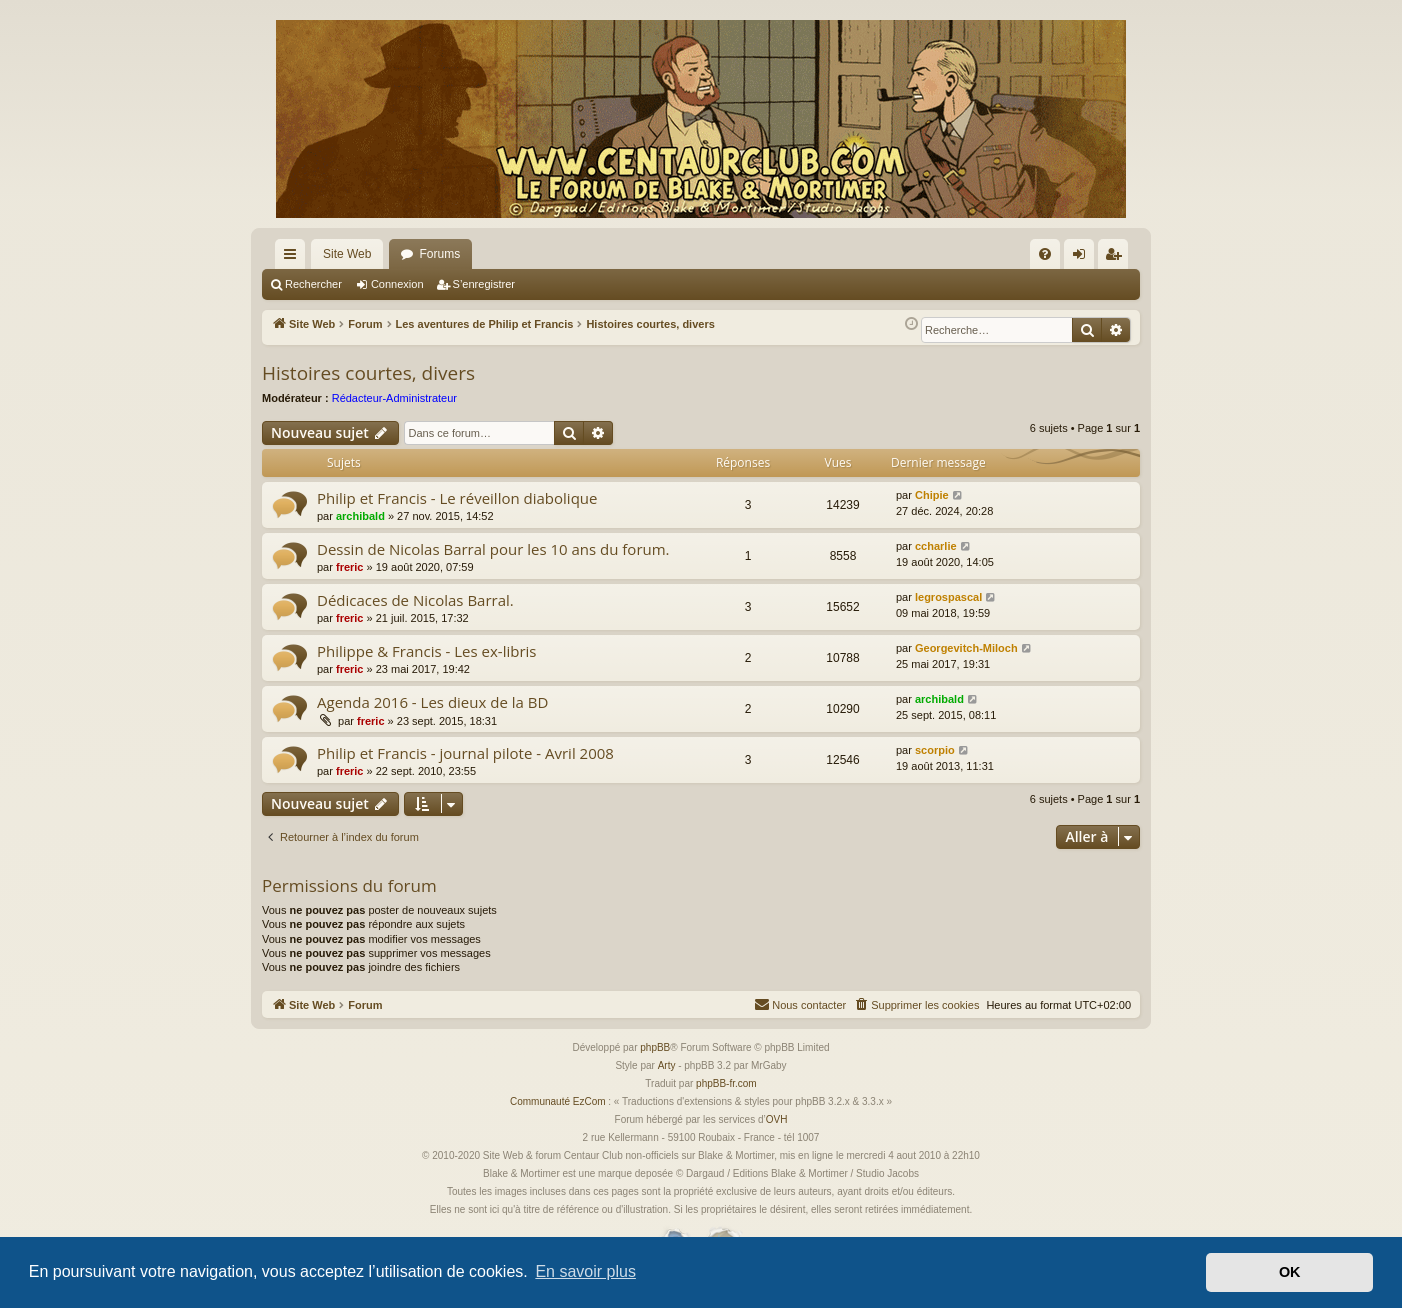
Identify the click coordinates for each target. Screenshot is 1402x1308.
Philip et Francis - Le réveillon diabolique (457, 498)
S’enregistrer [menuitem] (1117, 258)
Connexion (397, 284)
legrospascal (948, 597)
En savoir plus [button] (585, 1271)
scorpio (935, 750)
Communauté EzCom (558, 1101)
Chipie (932, 495)
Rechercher (313, 284)
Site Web (347, 254)
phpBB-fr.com (726, 1083)
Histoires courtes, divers (368, 373)
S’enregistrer (484, 284)
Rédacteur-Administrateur (394, 398)
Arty (667, 1065)
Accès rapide (294, 258)
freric (350, 567)
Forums (439, 254)
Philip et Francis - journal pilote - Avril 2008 (465, 753)
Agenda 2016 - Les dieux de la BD (432, 702)
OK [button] (1290, 1272)
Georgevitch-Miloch (966, 648)
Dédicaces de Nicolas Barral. (415, 600)
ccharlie (936, 546)
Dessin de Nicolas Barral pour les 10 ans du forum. (493, 549)
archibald (360, 516)
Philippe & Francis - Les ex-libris (426, 651)
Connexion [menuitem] (1083, 258)
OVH (777, 1119)
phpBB (655, 1047)
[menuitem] (1045, 254)
